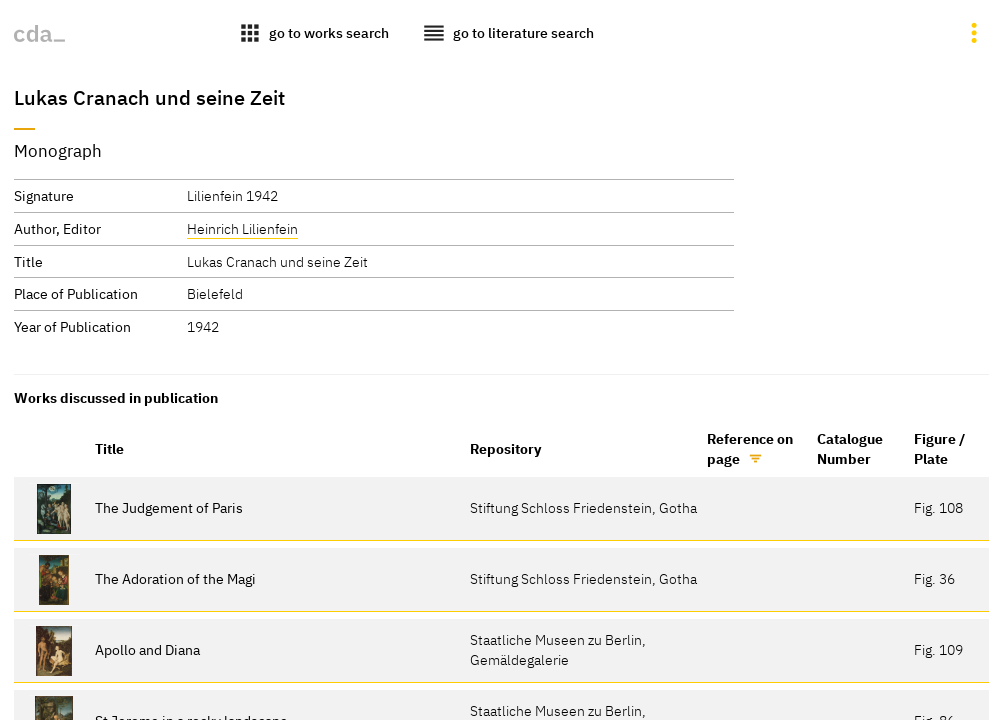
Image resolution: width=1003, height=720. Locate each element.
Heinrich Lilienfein (242, 228)
